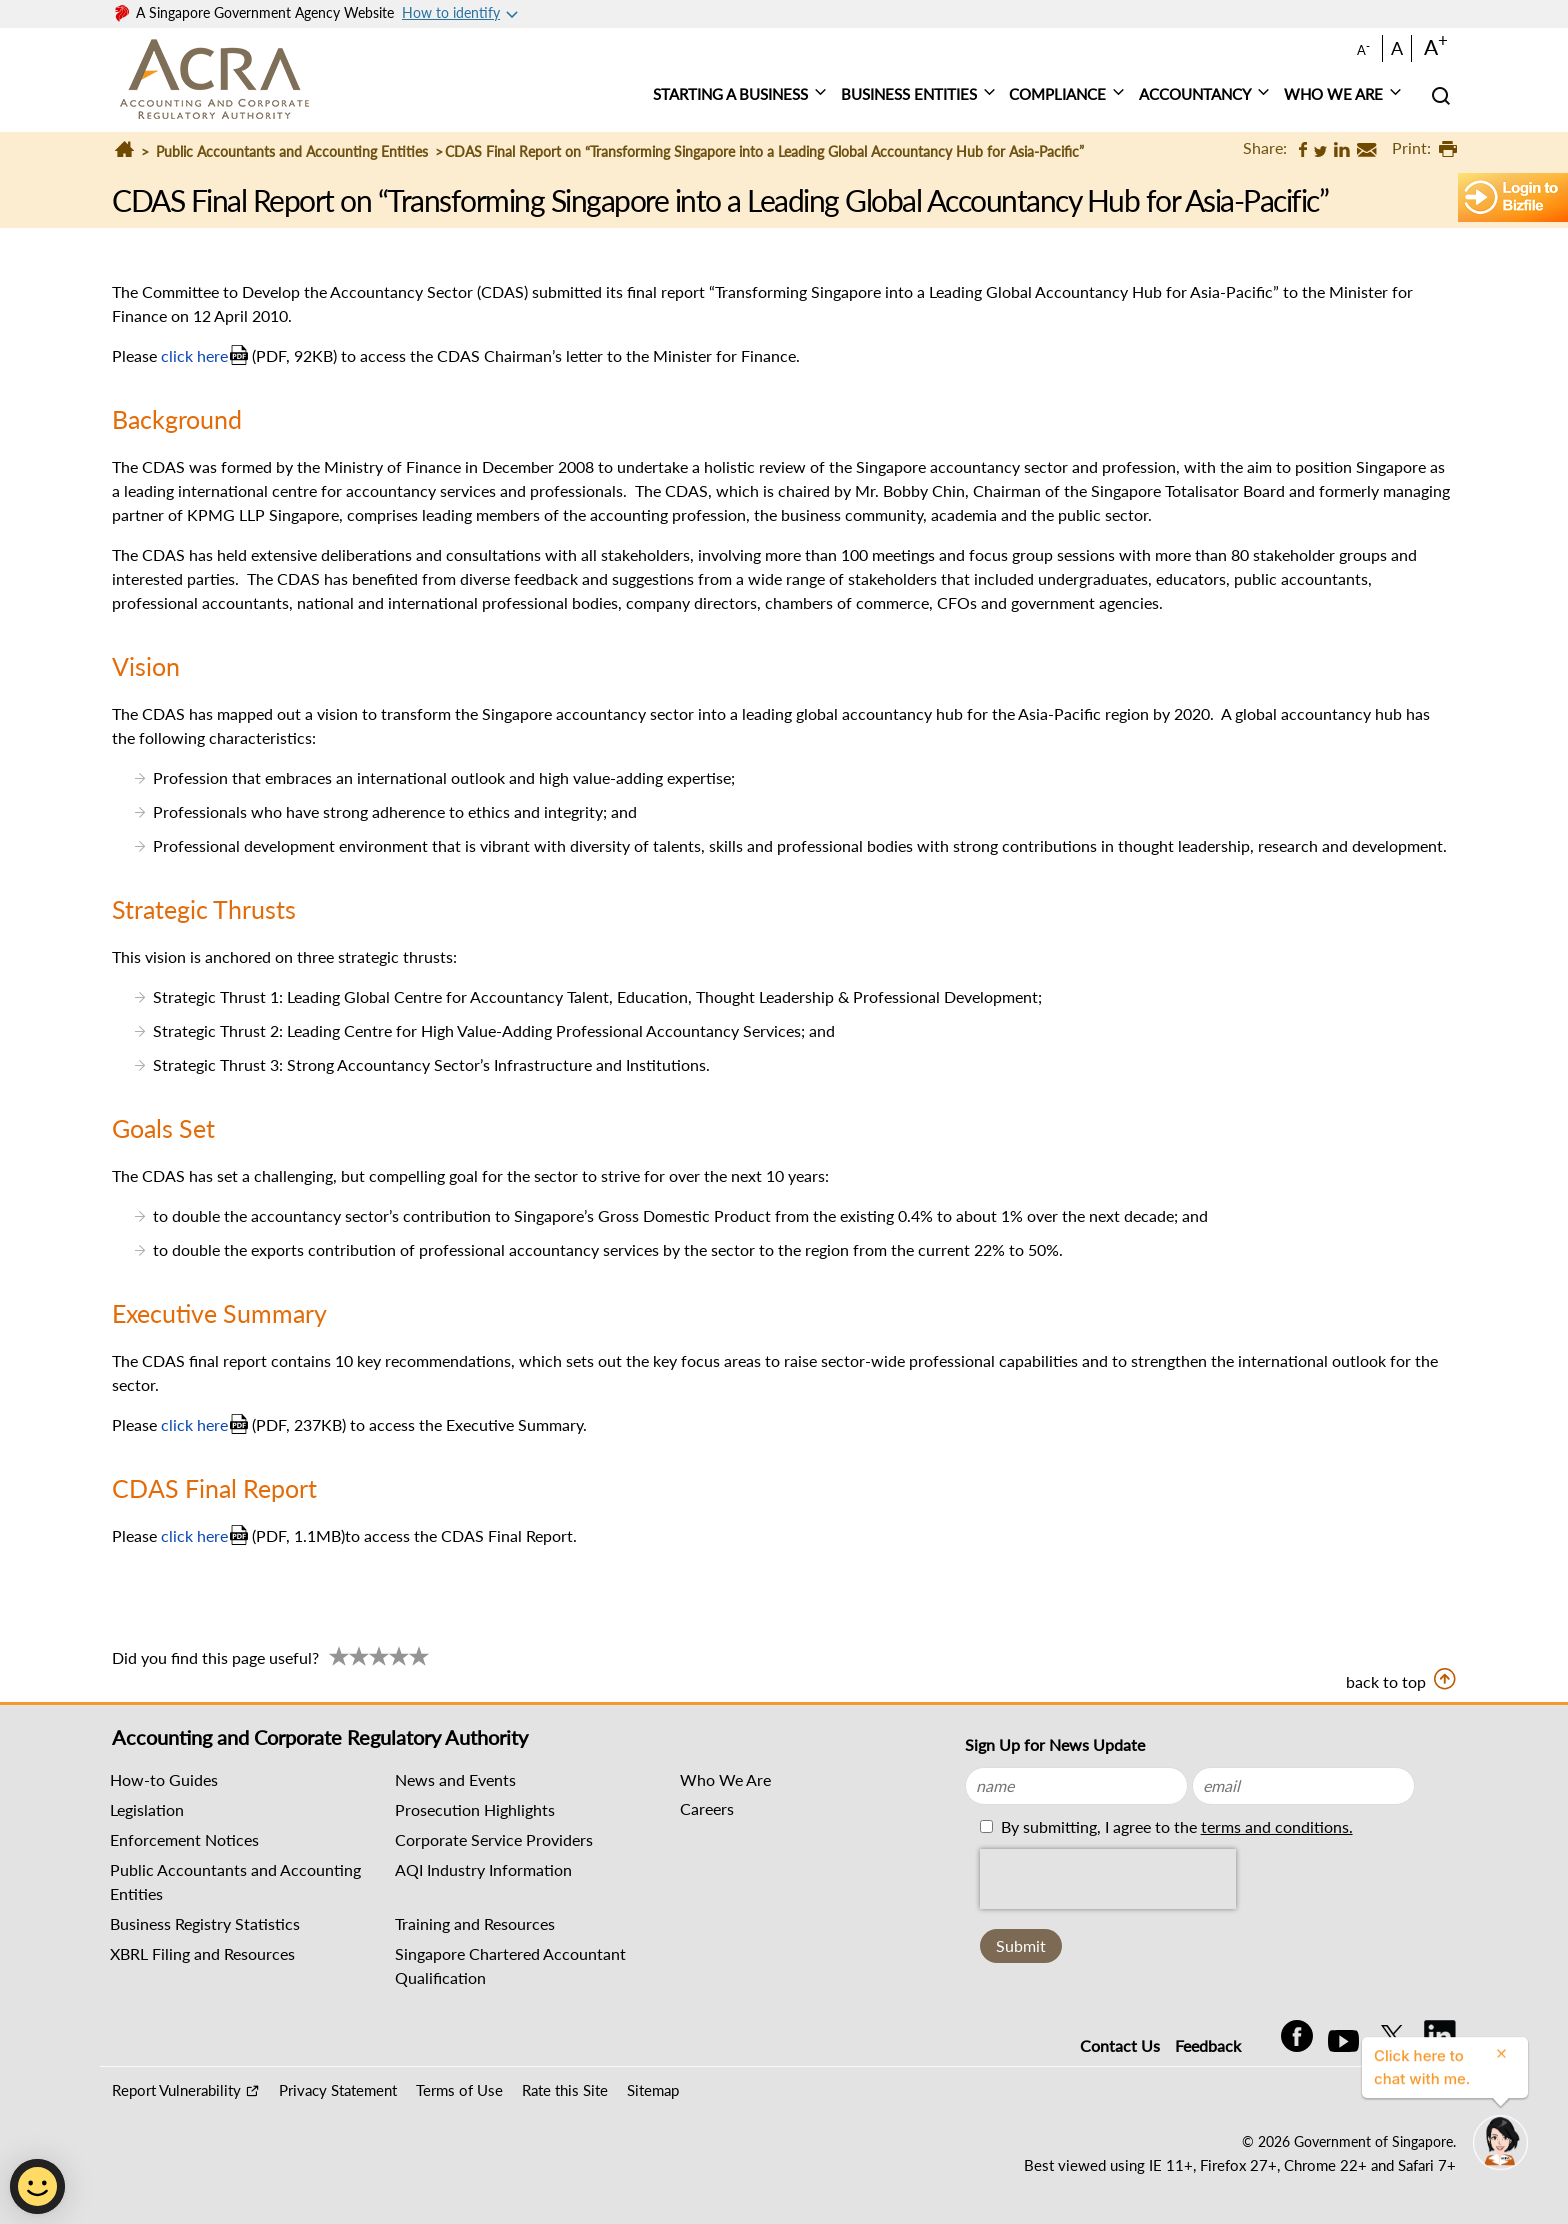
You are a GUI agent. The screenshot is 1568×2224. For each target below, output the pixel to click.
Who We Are (725, 1779)
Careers (707, 1808)
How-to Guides (164, 1779)
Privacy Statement (338, 2090)
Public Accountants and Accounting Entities (292, 151)
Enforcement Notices (184, 1839)
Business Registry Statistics (205, 1923)
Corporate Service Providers (494, 1839)
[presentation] (1108, 1879)
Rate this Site (565, 2090)
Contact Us (1120, 2045)
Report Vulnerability (176, 2090)
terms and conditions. (1277, 1826)
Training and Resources (475, 1923)
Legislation (147, 1809)
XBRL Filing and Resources (202, 1953)
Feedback (1208, 2045)
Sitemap (653, 2090)
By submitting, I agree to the (1175, 1826)
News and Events (455, 1779)
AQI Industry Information (483, 1869)
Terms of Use (459, 2090)
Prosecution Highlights (475, 1809)
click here (194, 355)
